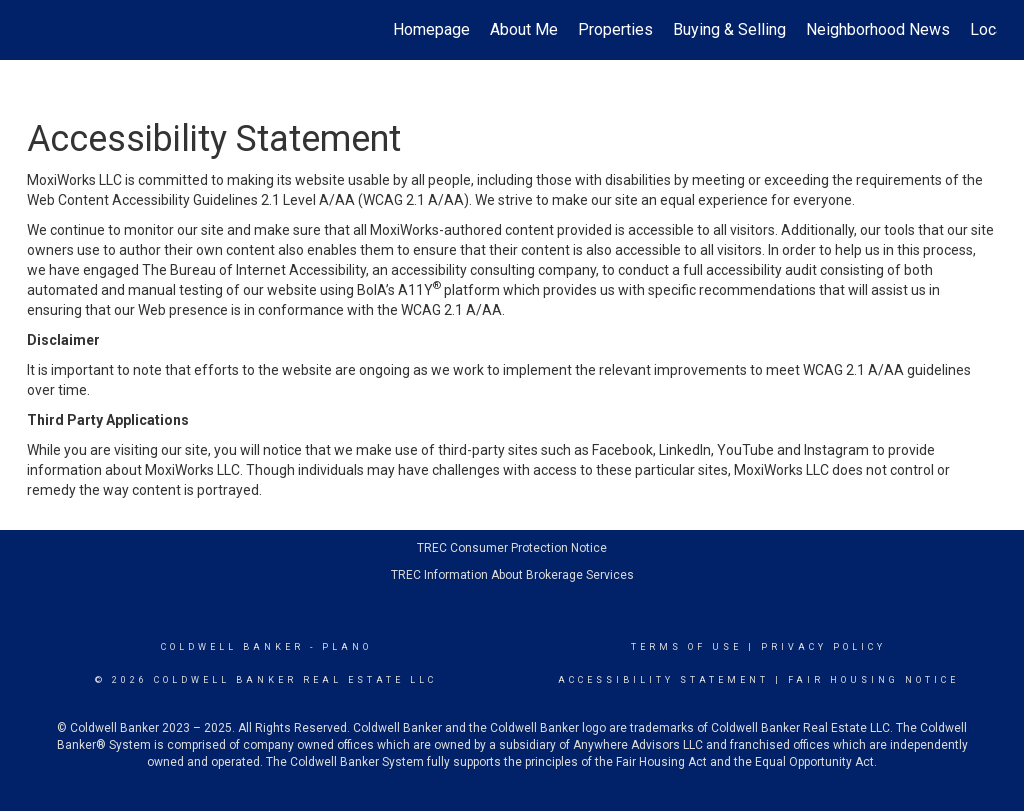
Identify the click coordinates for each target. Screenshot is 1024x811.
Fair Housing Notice (873, 680)
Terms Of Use (686, 647)
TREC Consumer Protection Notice (512, 548)
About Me (524, 29)
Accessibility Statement (663, 680)
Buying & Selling (729, 29)
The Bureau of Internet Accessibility (254, 270)
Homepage (431, 29)
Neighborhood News (878, 29)
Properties (615, 29)
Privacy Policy (823, 647)
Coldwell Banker (232, 647)
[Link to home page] (37, 30)
